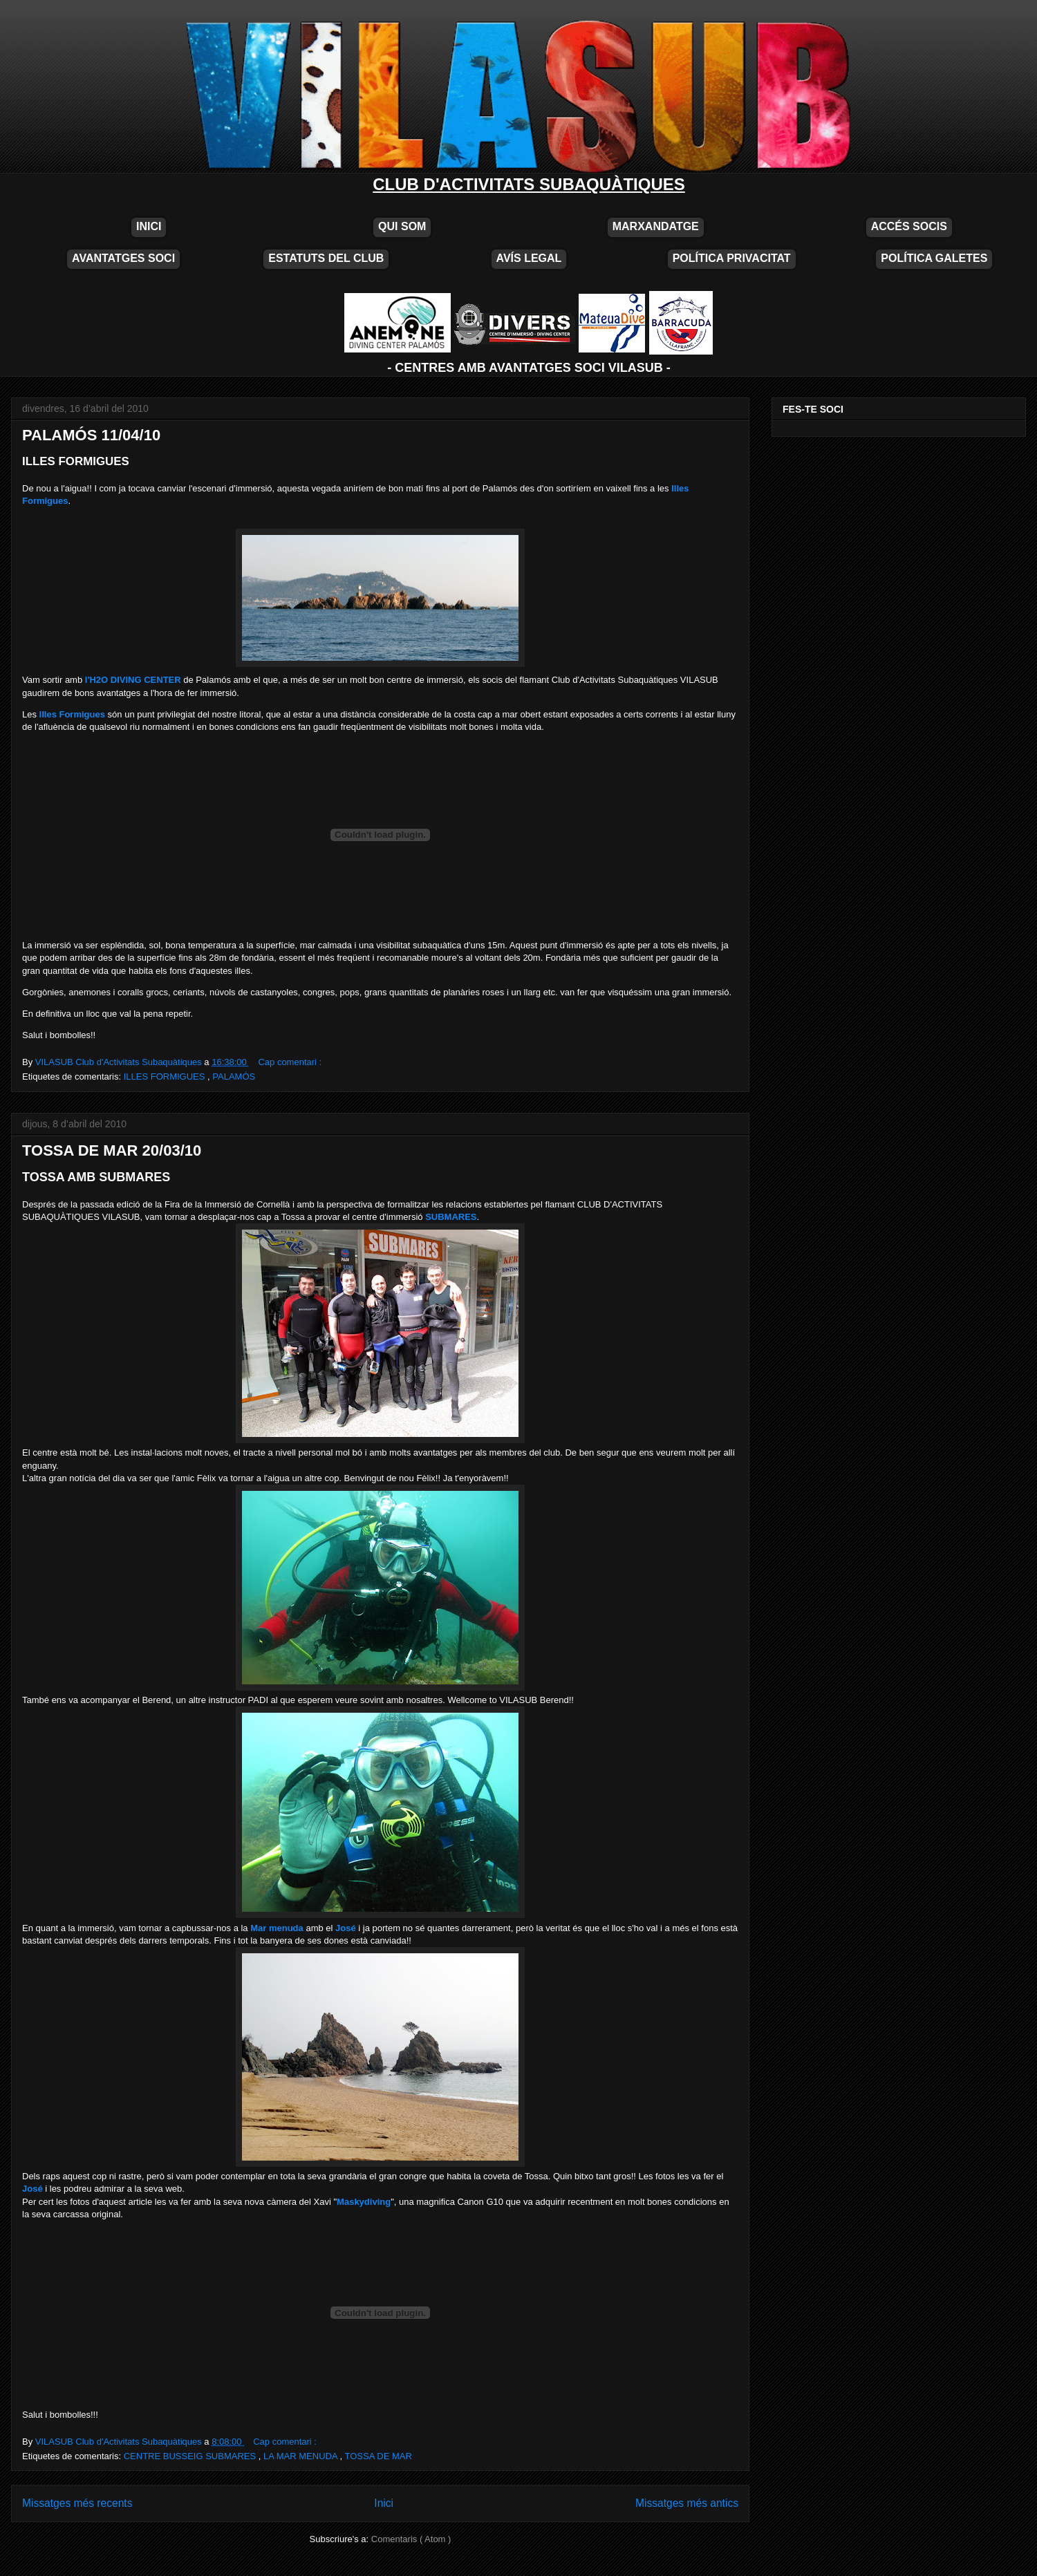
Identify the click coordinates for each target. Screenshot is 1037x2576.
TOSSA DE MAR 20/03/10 (111, 1150)
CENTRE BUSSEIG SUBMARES (191, 2456)
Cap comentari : (289, 1062)
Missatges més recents (77, 2503)
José (345, 1928)
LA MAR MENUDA (301, 2456)
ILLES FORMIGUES (165, 1076)
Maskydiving (364, 2202)
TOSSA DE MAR (378, 2456)
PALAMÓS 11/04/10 (91, 435)
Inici (383, 2503)
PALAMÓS (233, 1076)
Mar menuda (276, 1928)
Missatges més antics (686, 2503)
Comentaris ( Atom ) (411, 2539)
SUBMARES (450, 1217)
